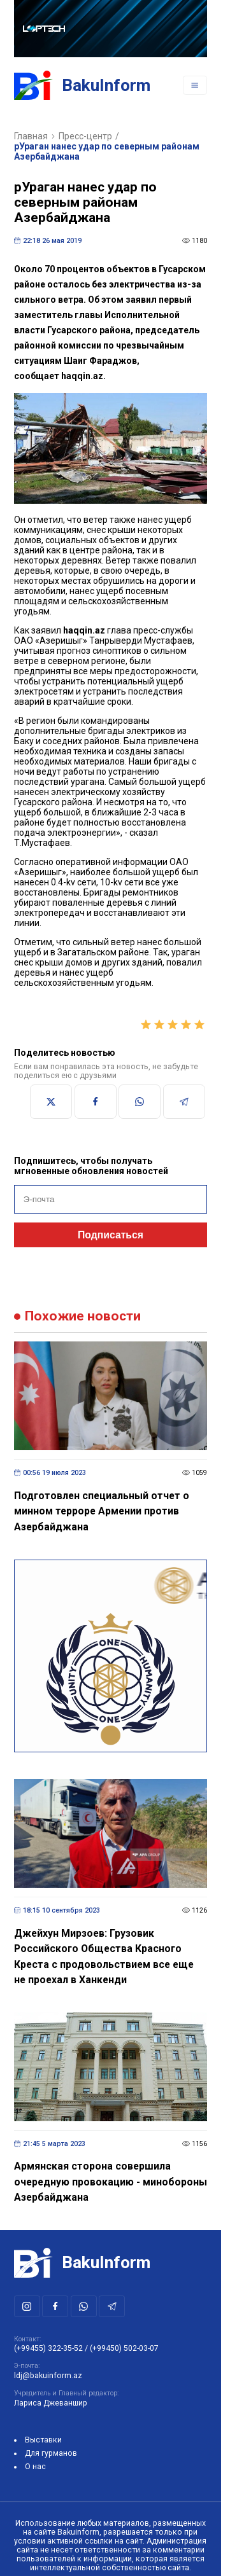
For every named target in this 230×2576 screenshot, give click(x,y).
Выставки (43, 2439)
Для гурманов (51, 2453)
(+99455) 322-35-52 (48, 2348)
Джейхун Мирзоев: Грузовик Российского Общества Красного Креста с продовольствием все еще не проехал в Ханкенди (104, 1956)
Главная (31, 136)
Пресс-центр (85, 136)
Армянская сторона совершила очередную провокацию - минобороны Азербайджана (110, 2181)
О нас (35, 2466)
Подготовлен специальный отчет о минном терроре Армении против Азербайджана (101, 1511)
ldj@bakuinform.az (48, 2375)
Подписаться (110, 1234)
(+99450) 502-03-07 (124, 2348)
